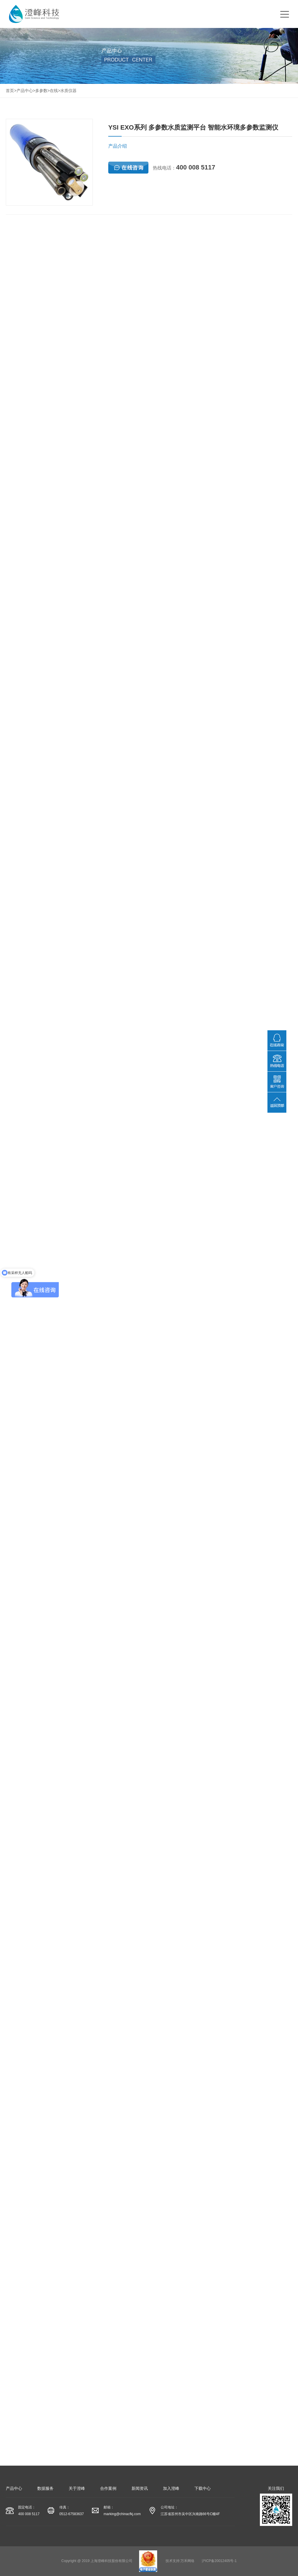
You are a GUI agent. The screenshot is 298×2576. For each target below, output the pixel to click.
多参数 (41, 90)
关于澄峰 (77, 2488)
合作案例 (108, 2488)
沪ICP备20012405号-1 (219, 2561)
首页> (11, 90)
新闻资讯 (140, 2488)
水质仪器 (68, 90)
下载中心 (202, 2488)
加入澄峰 (171, 2488)
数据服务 (45, 2488)
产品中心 (25, 90)
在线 (54, 90)
